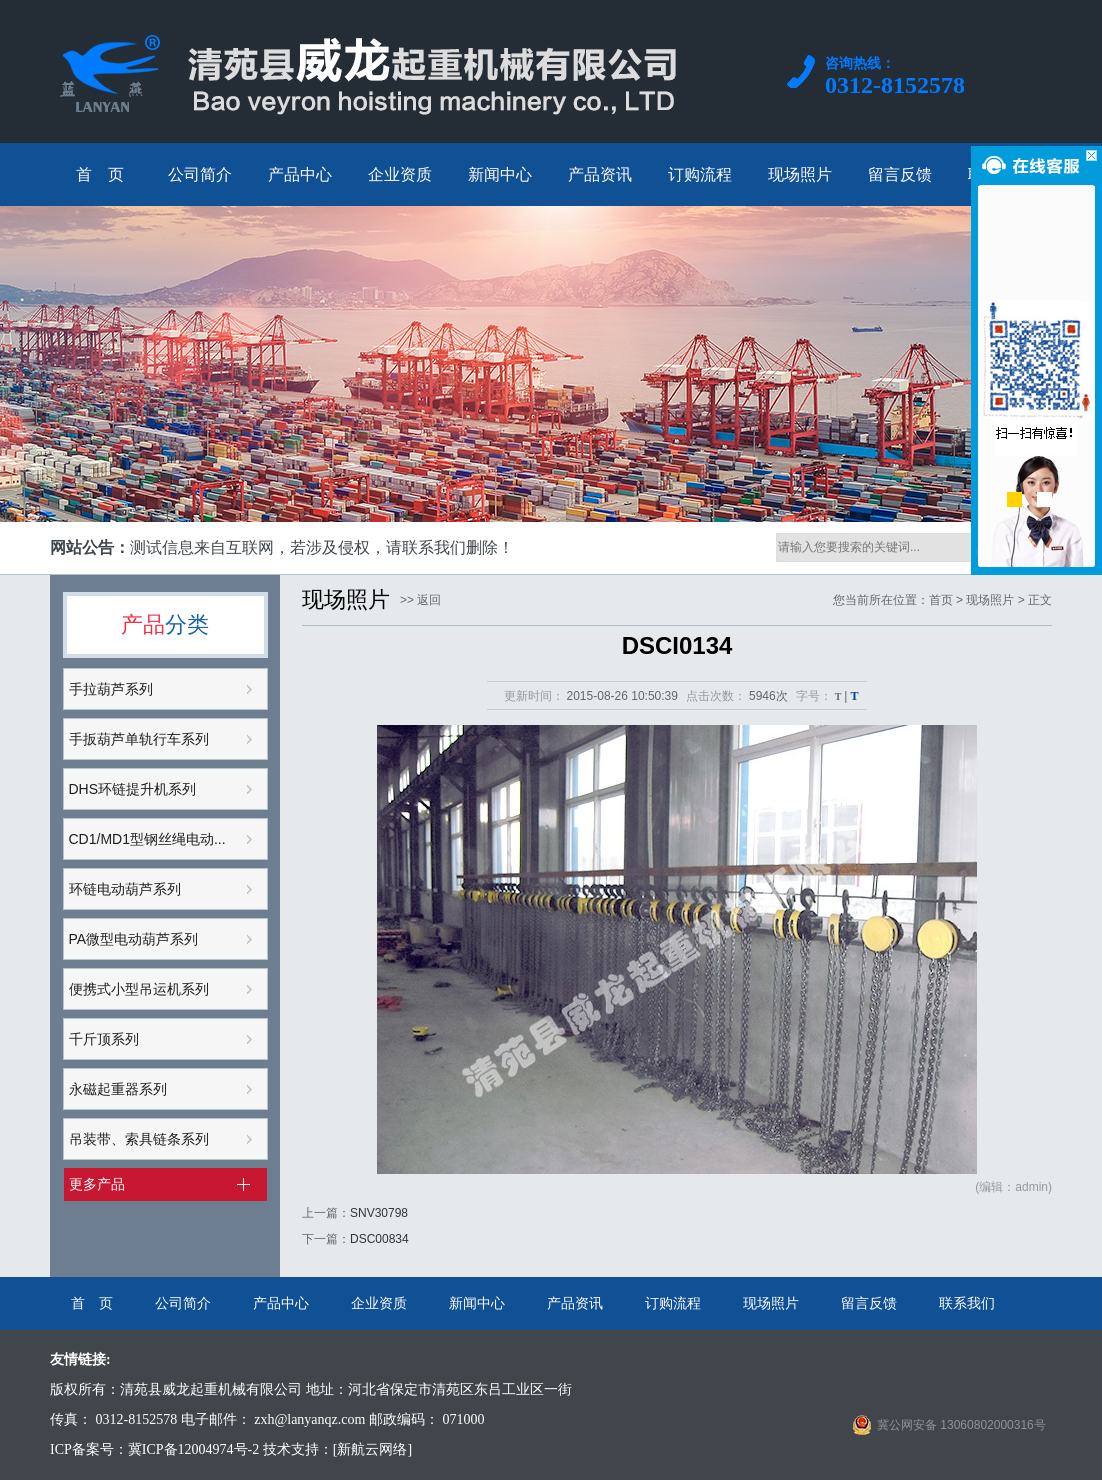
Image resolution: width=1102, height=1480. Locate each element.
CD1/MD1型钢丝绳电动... (147, 839)
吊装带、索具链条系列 (139, 1139)
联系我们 (967, 1303)
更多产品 (97, 1184)
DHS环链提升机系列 (133, 789)
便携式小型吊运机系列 (139, 989)
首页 (941, 600)
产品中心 (281, 1303)
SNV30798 (379, 1213)
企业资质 (379, 1303)
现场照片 (771, 1303)
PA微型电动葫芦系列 (134, 939)
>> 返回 (420, 600)
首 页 (92, 1303)
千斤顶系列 (104, 1039)
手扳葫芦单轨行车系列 (139, 739)
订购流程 (673, 1303)
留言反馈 (869, 1303)
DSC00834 (379, 1239)
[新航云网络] (372, 1449)
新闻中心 (477, 1303)
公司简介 (183, 1303)
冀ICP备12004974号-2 (193, 1449)
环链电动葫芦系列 (125, 889)
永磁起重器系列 (118, 1089)
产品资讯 (575, 1303)
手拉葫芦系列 (111, 689)
